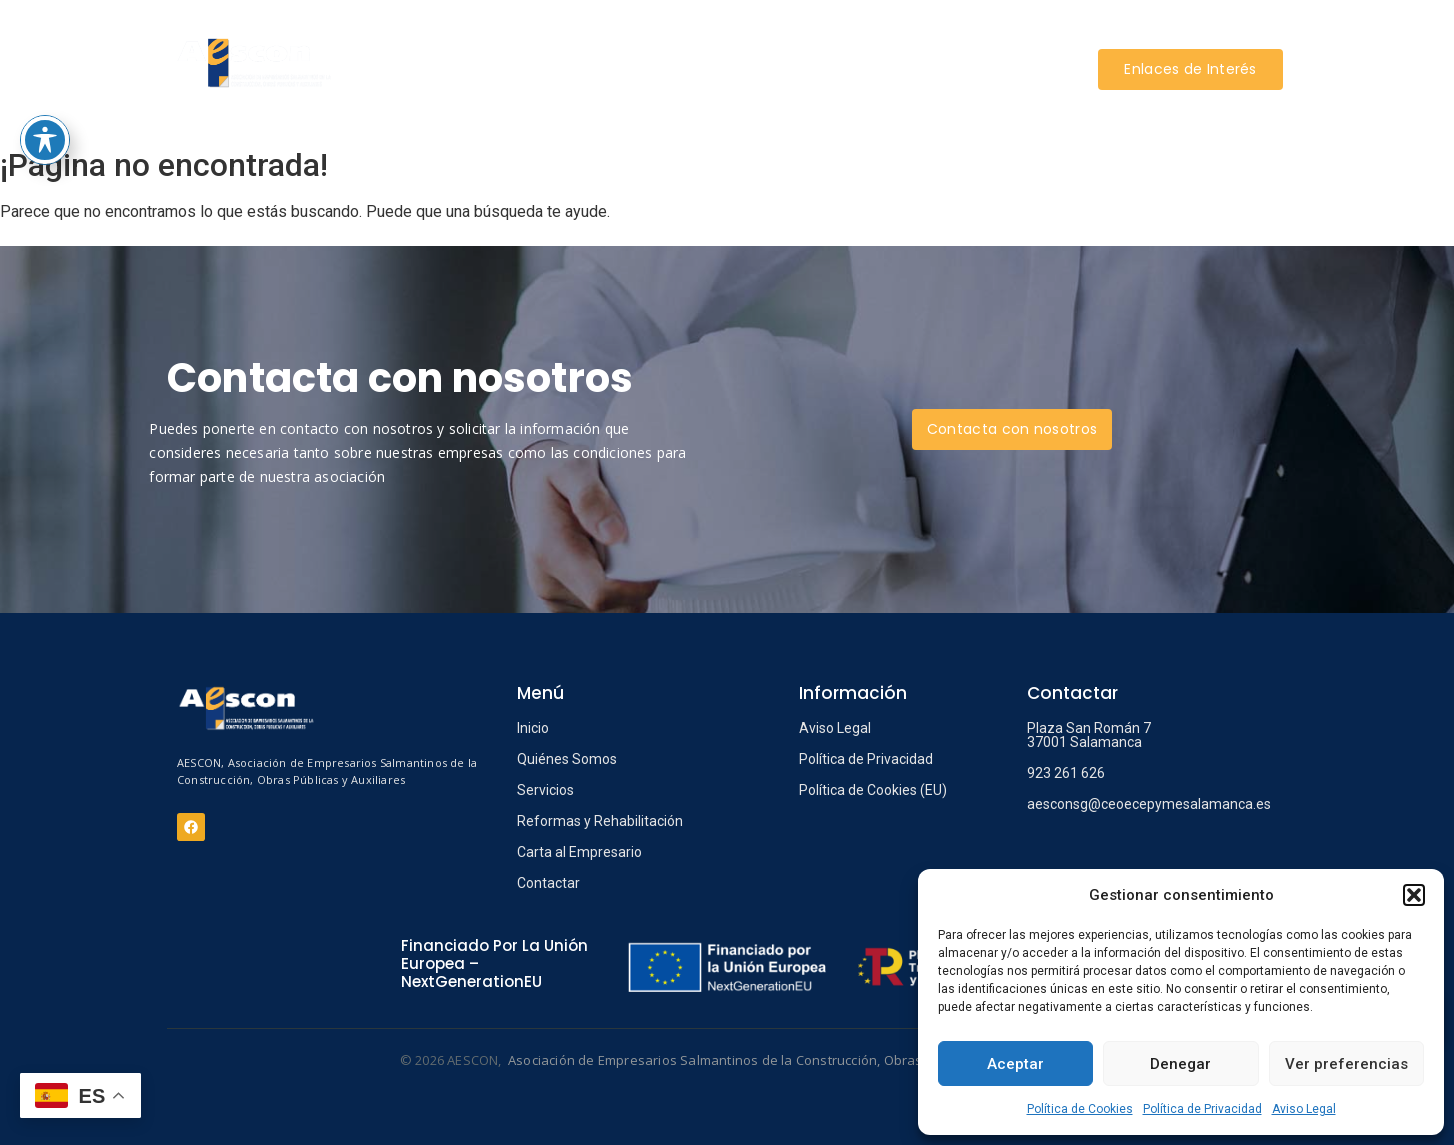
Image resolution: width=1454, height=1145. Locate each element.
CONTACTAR (724, 98)
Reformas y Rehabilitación (600, 821)
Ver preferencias (1346, 1064)
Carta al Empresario (579, 852)
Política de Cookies (1080, 1109)
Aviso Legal (1304, 1109)
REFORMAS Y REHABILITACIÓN (781, 39)
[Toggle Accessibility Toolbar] (45, 30)
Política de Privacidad (1202, 1109)
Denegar (1180, 1064)
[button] (1414, 895)
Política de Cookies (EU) (873, 790)
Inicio (533, 728)
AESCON (522, 39)
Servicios (545, 790)
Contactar (548, 883)
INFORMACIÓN (963, 39)
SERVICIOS (613, 39)
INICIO (441, 39)
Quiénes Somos (567, 759)
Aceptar (1015, 1064)
